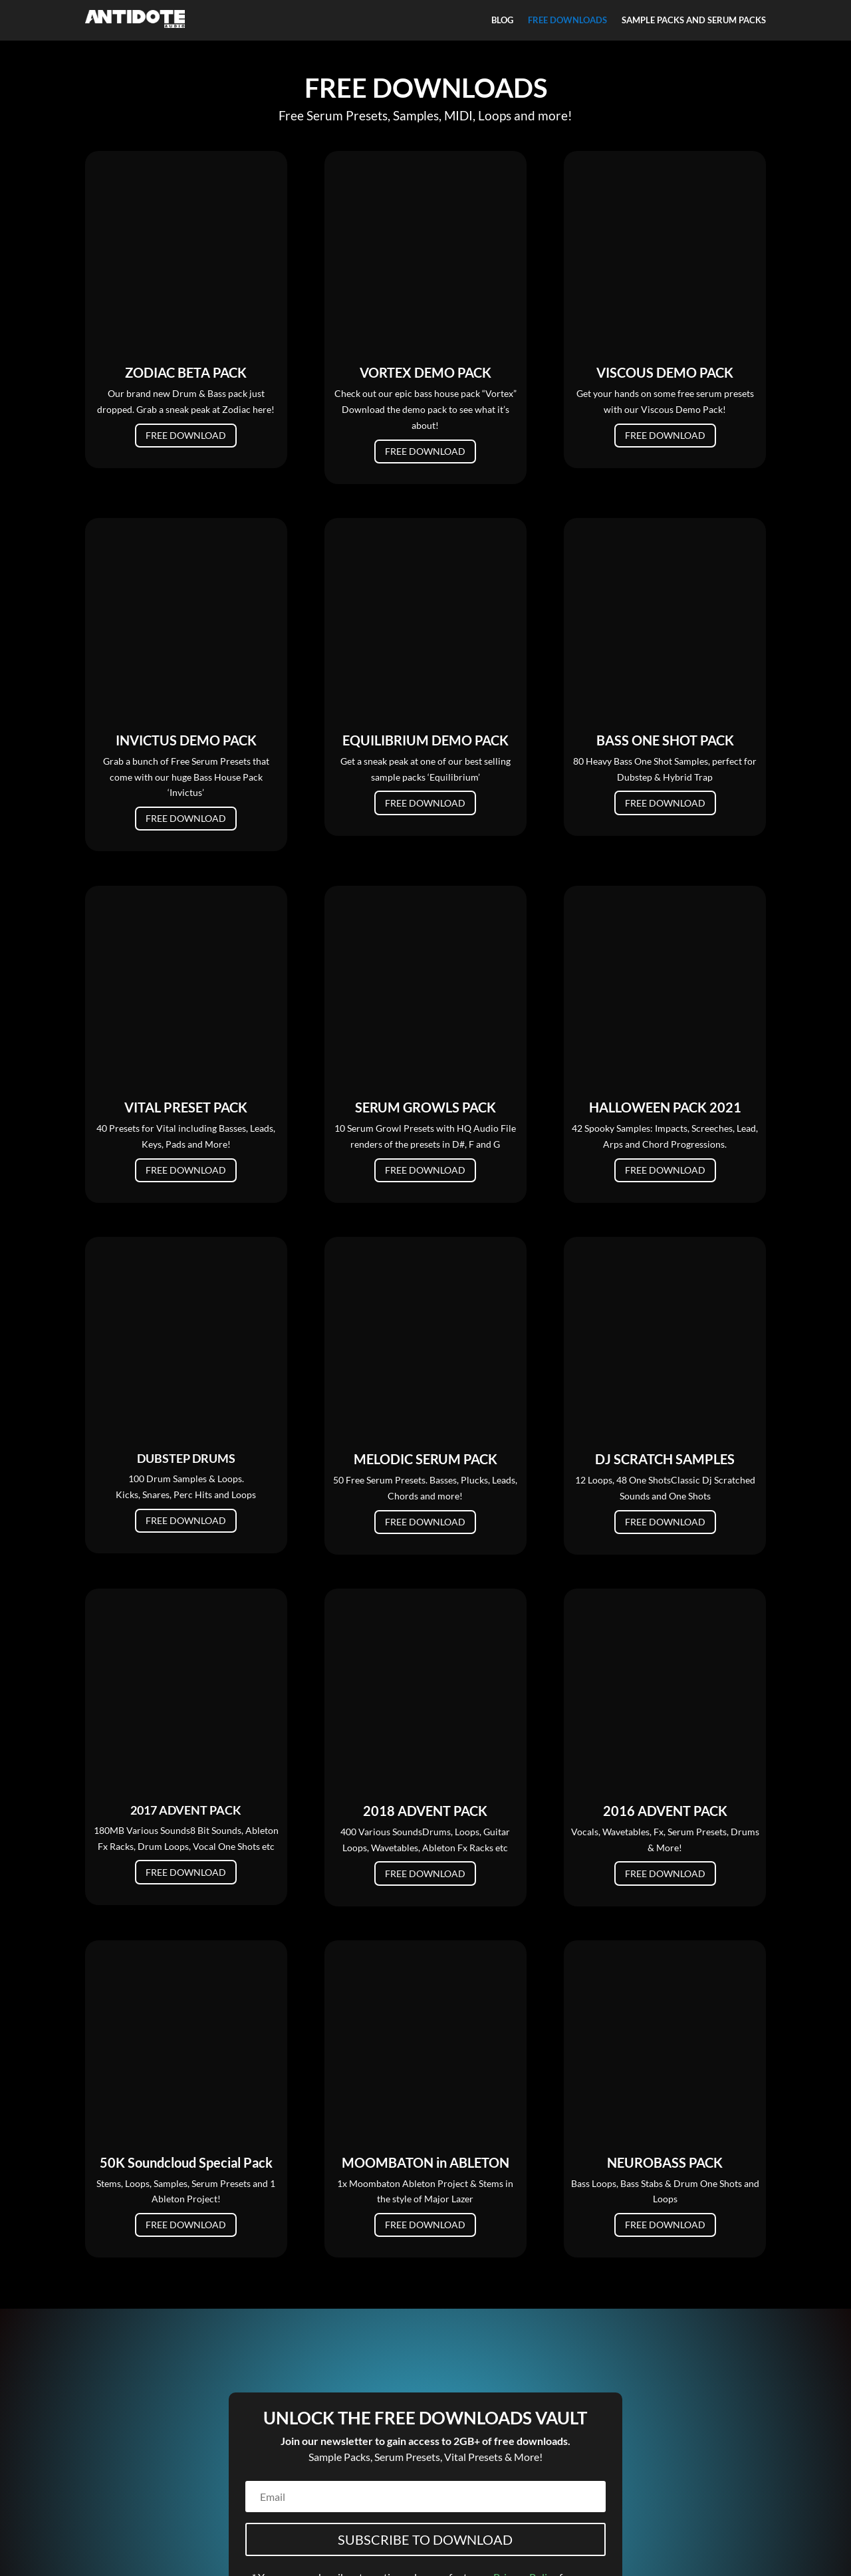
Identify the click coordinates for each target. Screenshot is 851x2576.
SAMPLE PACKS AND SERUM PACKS (694, 20)
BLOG (502, 20)
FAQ (156, 2533)
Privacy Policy (525, 2391)
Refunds (425, 2552)
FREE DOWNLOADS (567, 20)
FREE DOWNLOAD (186, 265)
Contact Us (118, 2533)
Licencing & (492, 2536)
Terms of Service (430, 2536)
